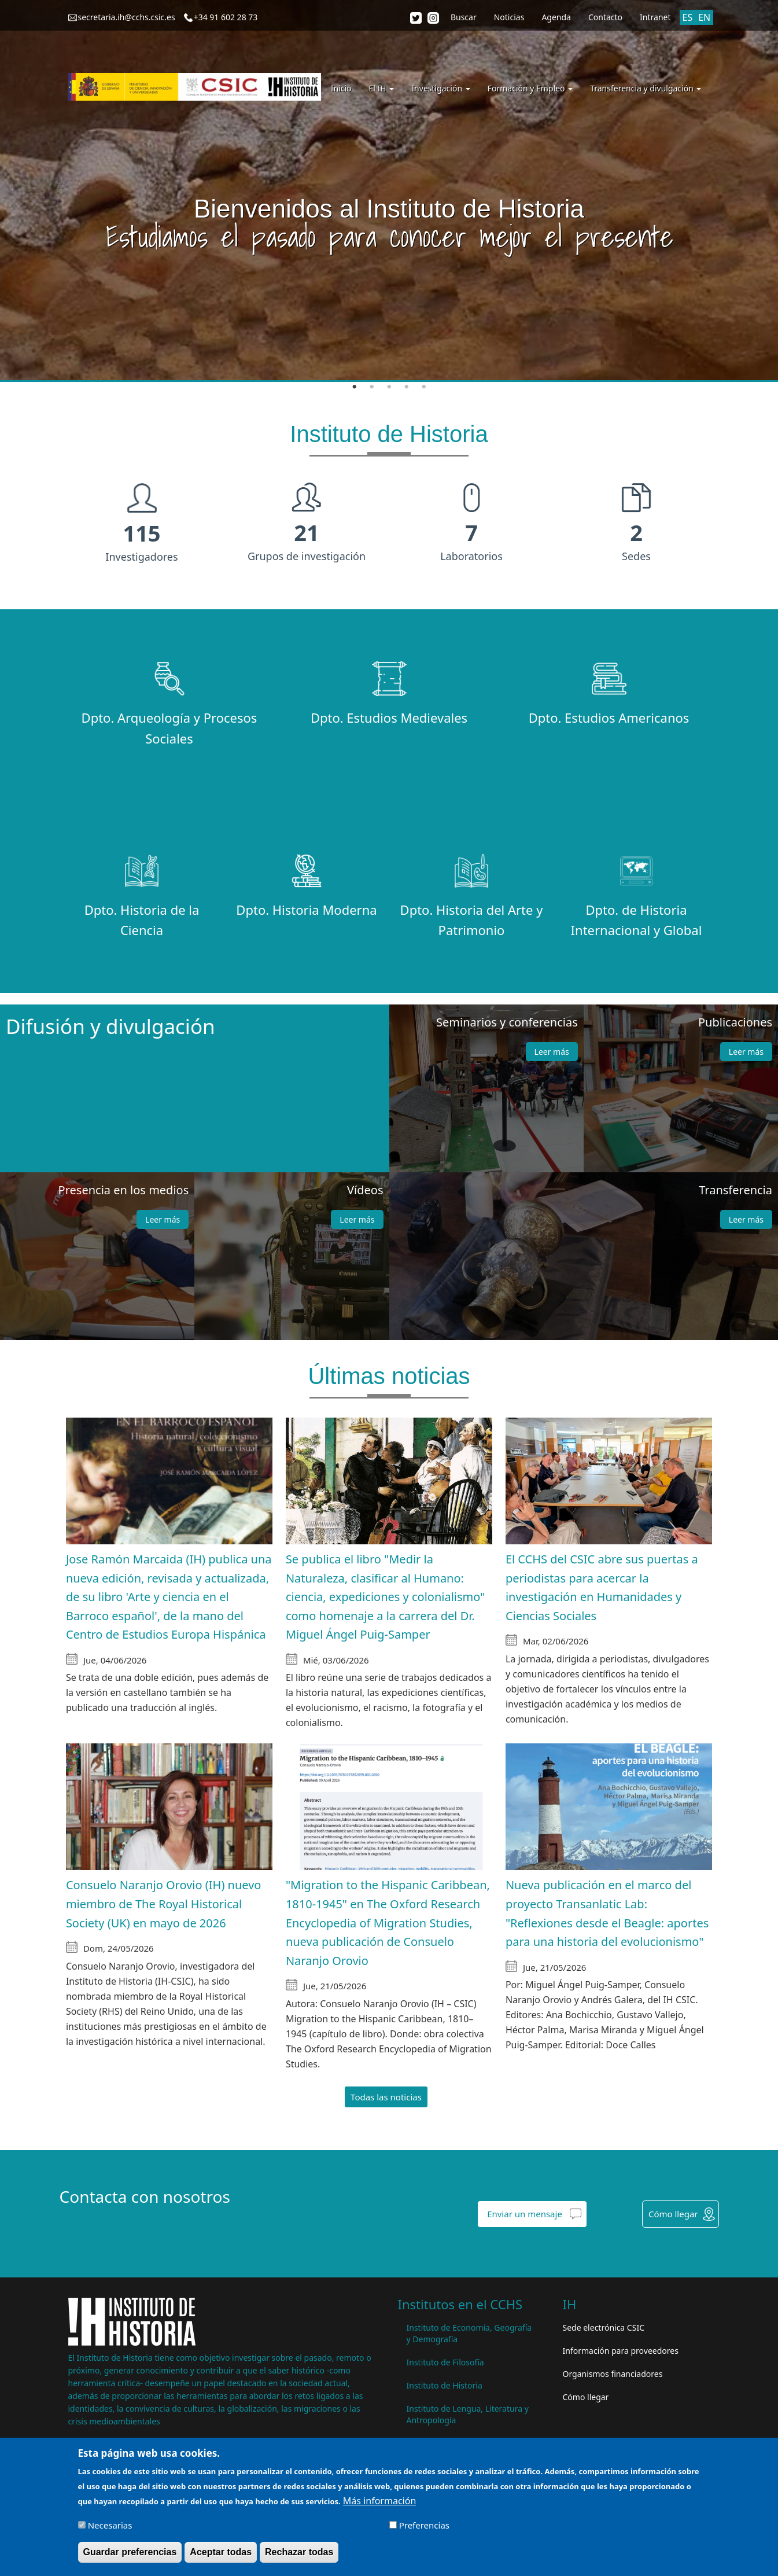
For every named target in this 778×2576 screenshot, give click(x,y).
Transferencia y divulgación (645, 88)
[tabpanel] (389, 191)
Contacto (605, 17)
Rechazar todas (299, 2553)
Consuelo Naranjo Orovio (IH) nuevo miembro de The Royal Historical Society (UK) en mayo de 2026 (163, 1903)
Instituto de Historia (444, 2385)
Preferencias (424, 2526)
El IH (381, 88)
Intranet (655, 17)
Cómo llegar (673, 2214)
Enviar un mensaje (524, 2214)
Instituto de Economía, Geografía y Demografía (469, 2333)
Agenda (556, 17)
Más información (379, 2502)
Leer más (551, 1051)
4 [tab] (406, 387)
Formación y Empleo (530, 88)
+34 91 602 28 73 (226, 17)
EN (704, 17)
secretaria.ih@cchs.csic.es (126, 17)
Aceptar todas (221, 2553)
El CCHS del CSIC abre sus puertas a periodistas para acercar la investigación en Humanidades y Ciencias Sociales (602, 1587)
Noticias (509, 17)
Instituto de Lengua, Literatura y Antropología (468, 2414)
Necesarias (110, 2526)
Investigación (440, 88)
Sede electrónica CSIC (603, 2327)
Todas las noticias (386, 2097)
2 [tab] (372, 387)
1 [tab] (354, 387)
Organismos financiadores (613, 2373)
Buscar (464, 17)
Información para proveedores (621, 2350)
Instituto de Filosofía (445, 2362)
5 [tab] (424, 387)
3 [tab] (389, 387)
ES (688, 17)
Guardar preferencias (130, 2553)
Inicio (341, 88)
